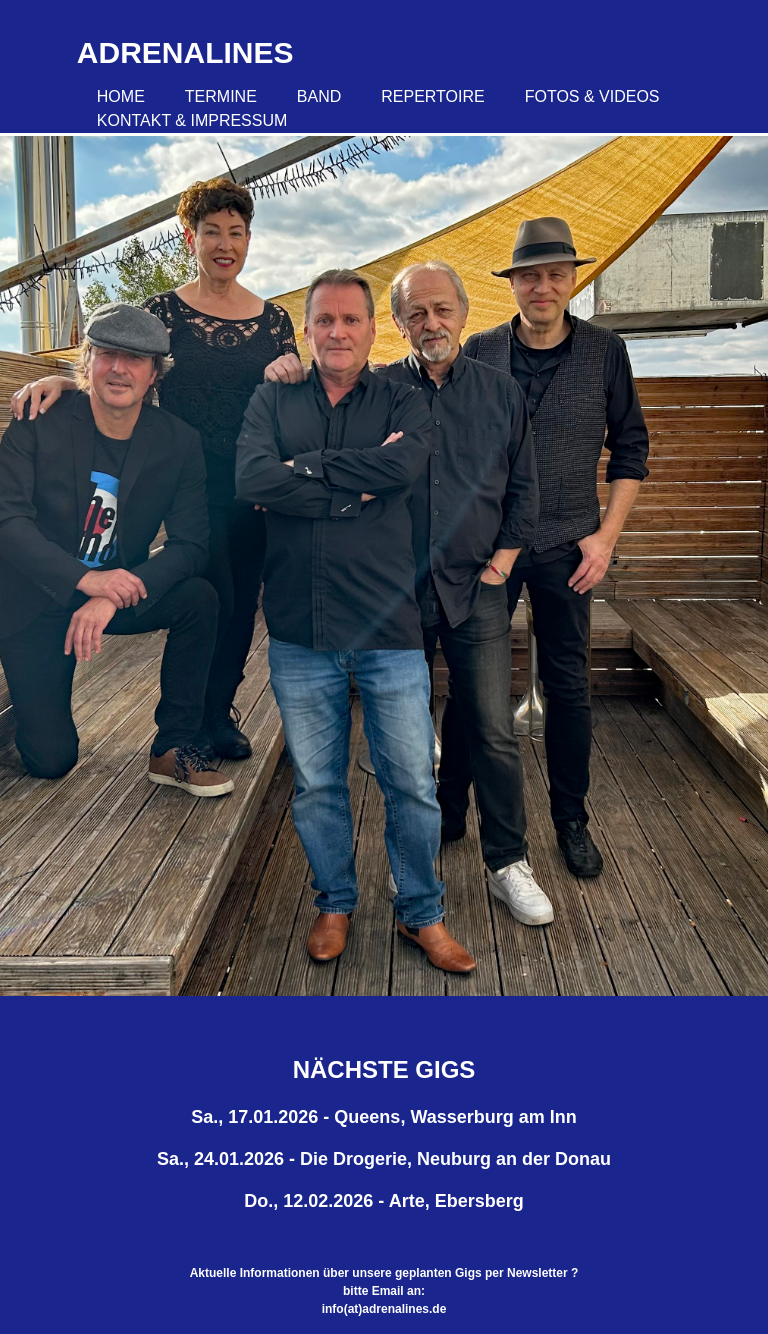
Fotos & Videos (592, 96)
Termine (221, 96)
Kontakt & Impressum (192, 120)
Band (319, 96)
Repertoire (432, 96)
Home (121, 96)
